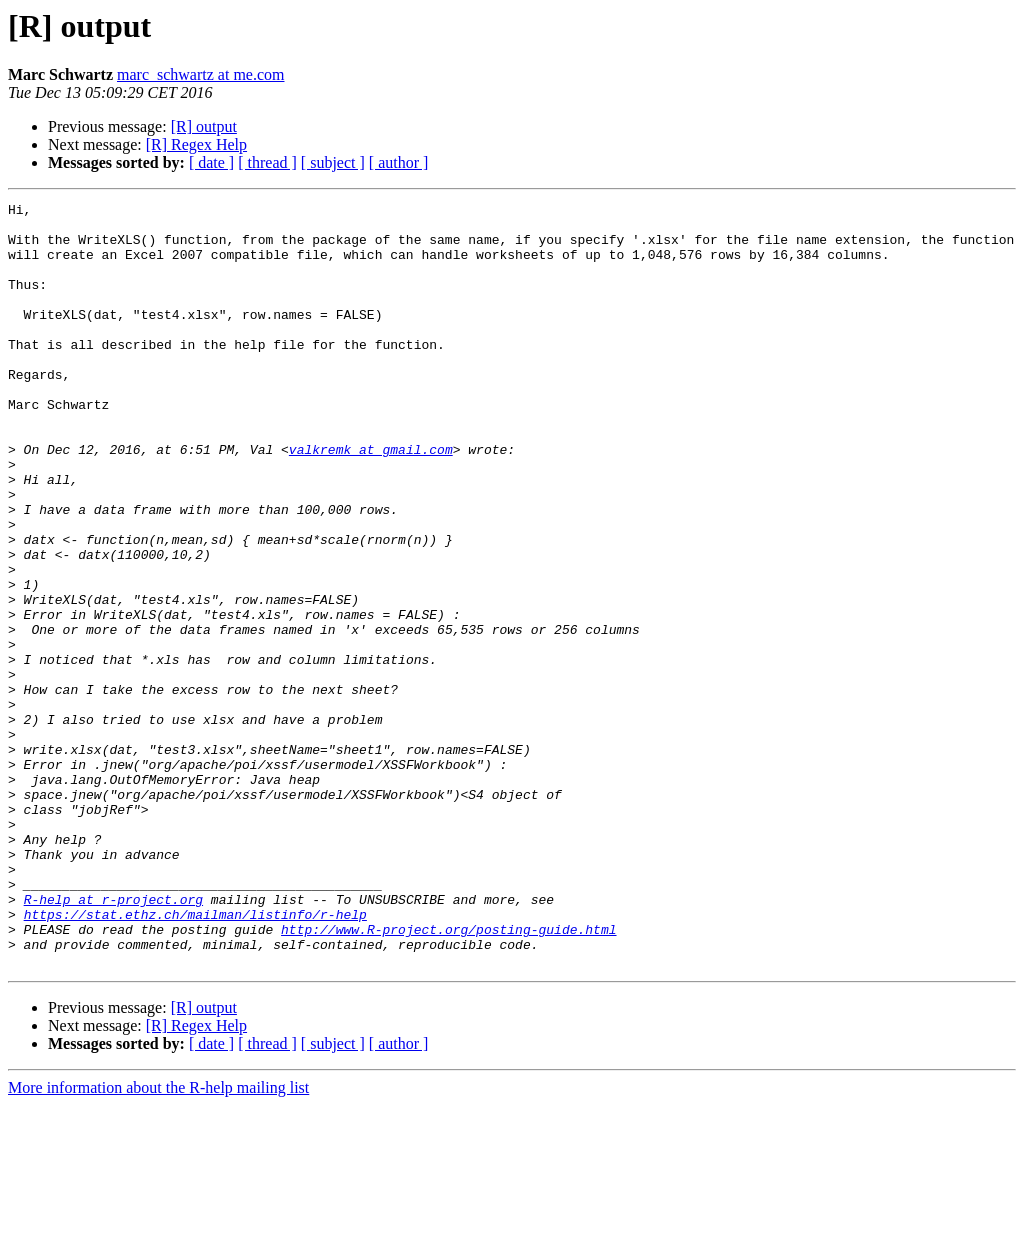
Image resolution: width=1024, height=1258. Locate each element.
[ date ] (211, 162)
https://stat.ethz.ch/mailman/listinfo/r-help (195, 1058)
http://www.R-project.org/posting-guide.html (448, 1076)
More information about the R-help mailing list (158, 1240)
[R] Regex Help (196, 144)
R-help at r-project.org (113, 1040)
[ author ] (399, 162)
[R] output (204, 126)
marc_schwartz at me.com (200, 74)
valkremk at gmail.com (371, 500)
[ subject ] (333, 162)
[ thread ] (267, 162)
